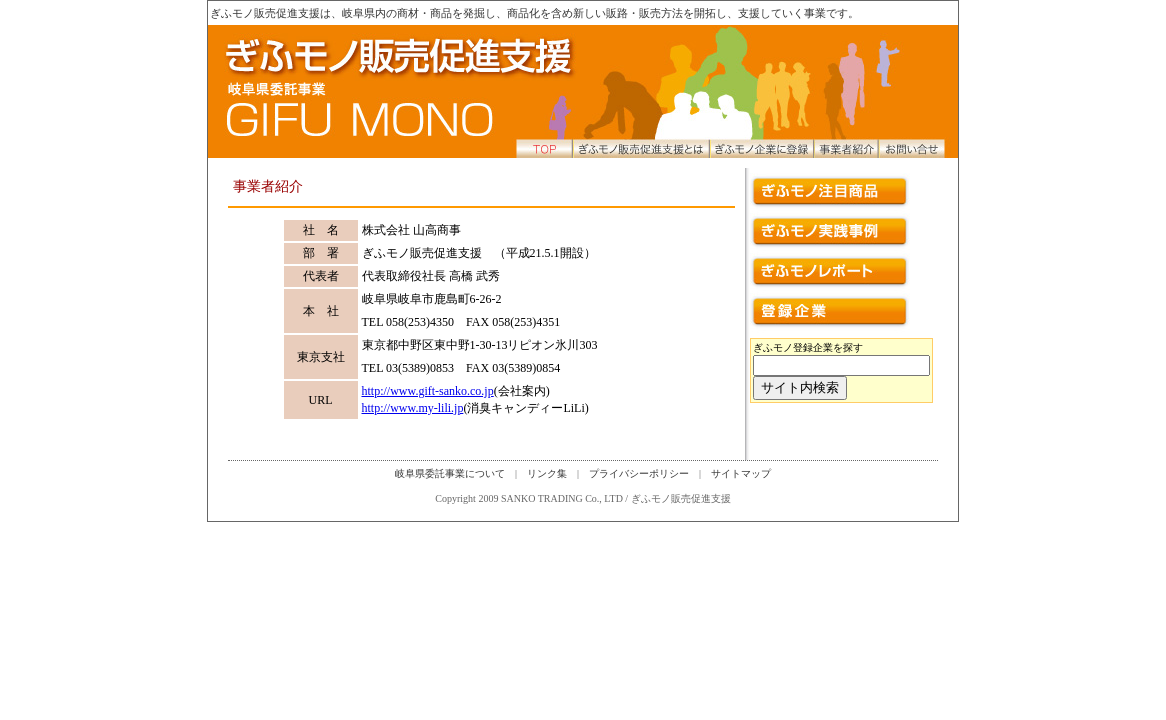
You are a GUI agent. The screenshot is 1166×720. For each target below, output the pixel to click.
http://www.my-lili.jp (413, 408)
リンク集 (547, 473)
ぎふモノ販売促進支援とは (640, 148)
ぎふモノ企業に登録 (758, 148)
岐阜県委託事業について (450, 473)
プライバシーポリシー (639, 473)
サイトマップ (741, 473)
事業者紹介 (843, 148)
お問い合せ (913, 148)
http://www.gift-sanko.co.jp (428, 391)
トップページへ (360, 91)
